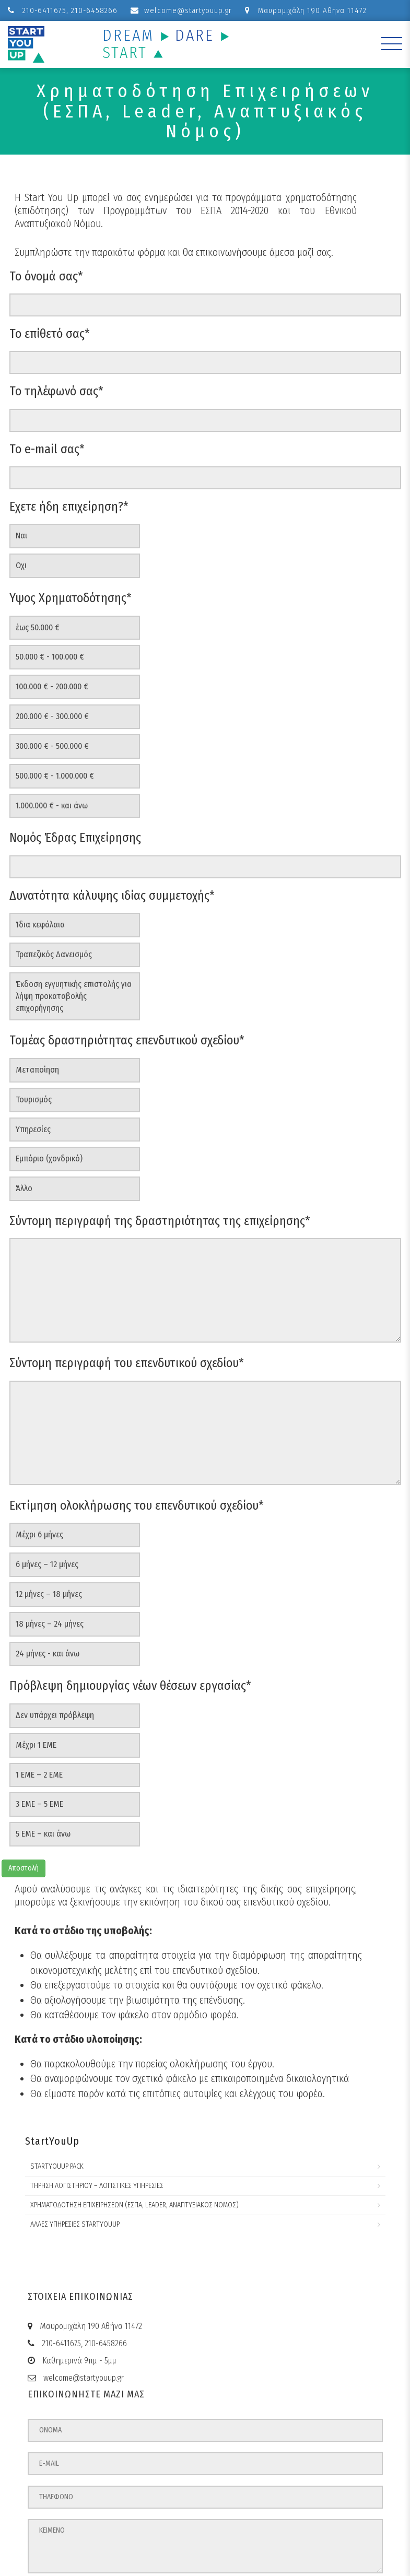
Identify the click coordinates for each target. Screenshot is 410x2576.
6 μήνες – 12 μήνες (47, 1564)
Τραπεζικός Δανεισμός (54, 954)
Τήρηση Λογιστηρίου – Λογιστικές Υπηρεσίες (96, 2185)
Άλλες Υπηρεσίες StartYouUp (75, 2224)
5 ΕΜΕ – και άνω (43, 1834)
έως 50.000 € (38, 627)
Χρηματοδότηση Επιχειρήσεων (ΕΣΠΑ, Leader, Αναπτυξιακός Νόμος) (134, 2205)
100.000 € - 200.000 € (52, 686)
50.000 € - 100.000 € (50, 657)
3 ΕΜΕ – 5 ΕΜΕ (39, 1804)
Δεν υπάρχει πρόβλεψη (55, 1715)
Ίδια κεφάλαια (40, 925)
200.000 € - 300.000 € (52, 716)
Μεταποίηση (37, 1070)
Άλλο (24, 1188)
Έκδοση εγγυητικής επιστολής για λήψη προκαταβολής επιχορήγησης (74, 996)
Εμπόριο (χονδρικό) (49, 1158)
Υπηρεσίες (33, 1129)
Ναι (21, 535)
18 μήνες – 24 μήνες (50, 1624)
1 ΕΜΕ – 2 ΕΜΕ (39, 1775)
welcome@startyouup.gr (181, 10)
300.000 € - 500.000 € (52, 746)
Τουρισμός (34, 1099)
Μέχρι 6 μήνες (39, 1534)
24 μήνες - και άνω (47, 1653)
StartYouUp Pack (57, 2166)
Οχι (21, 565)
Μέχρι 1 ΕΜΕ (36, 1745)
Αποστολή (23, 1868)
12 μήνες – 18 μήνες (49, 1594)
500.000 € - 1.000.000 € (55, 776)
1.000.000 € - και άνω (52, 805)
